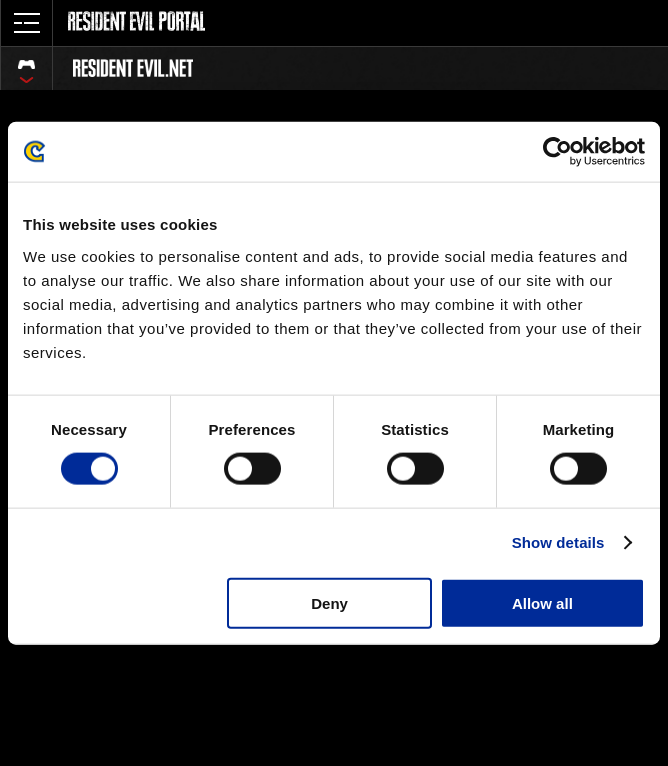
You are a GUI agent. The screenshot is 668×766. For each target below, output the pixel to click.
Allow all (542, 602)
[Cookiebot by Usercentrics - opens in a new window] (557, 152)
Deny (329, 602)
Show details (558, 542)
